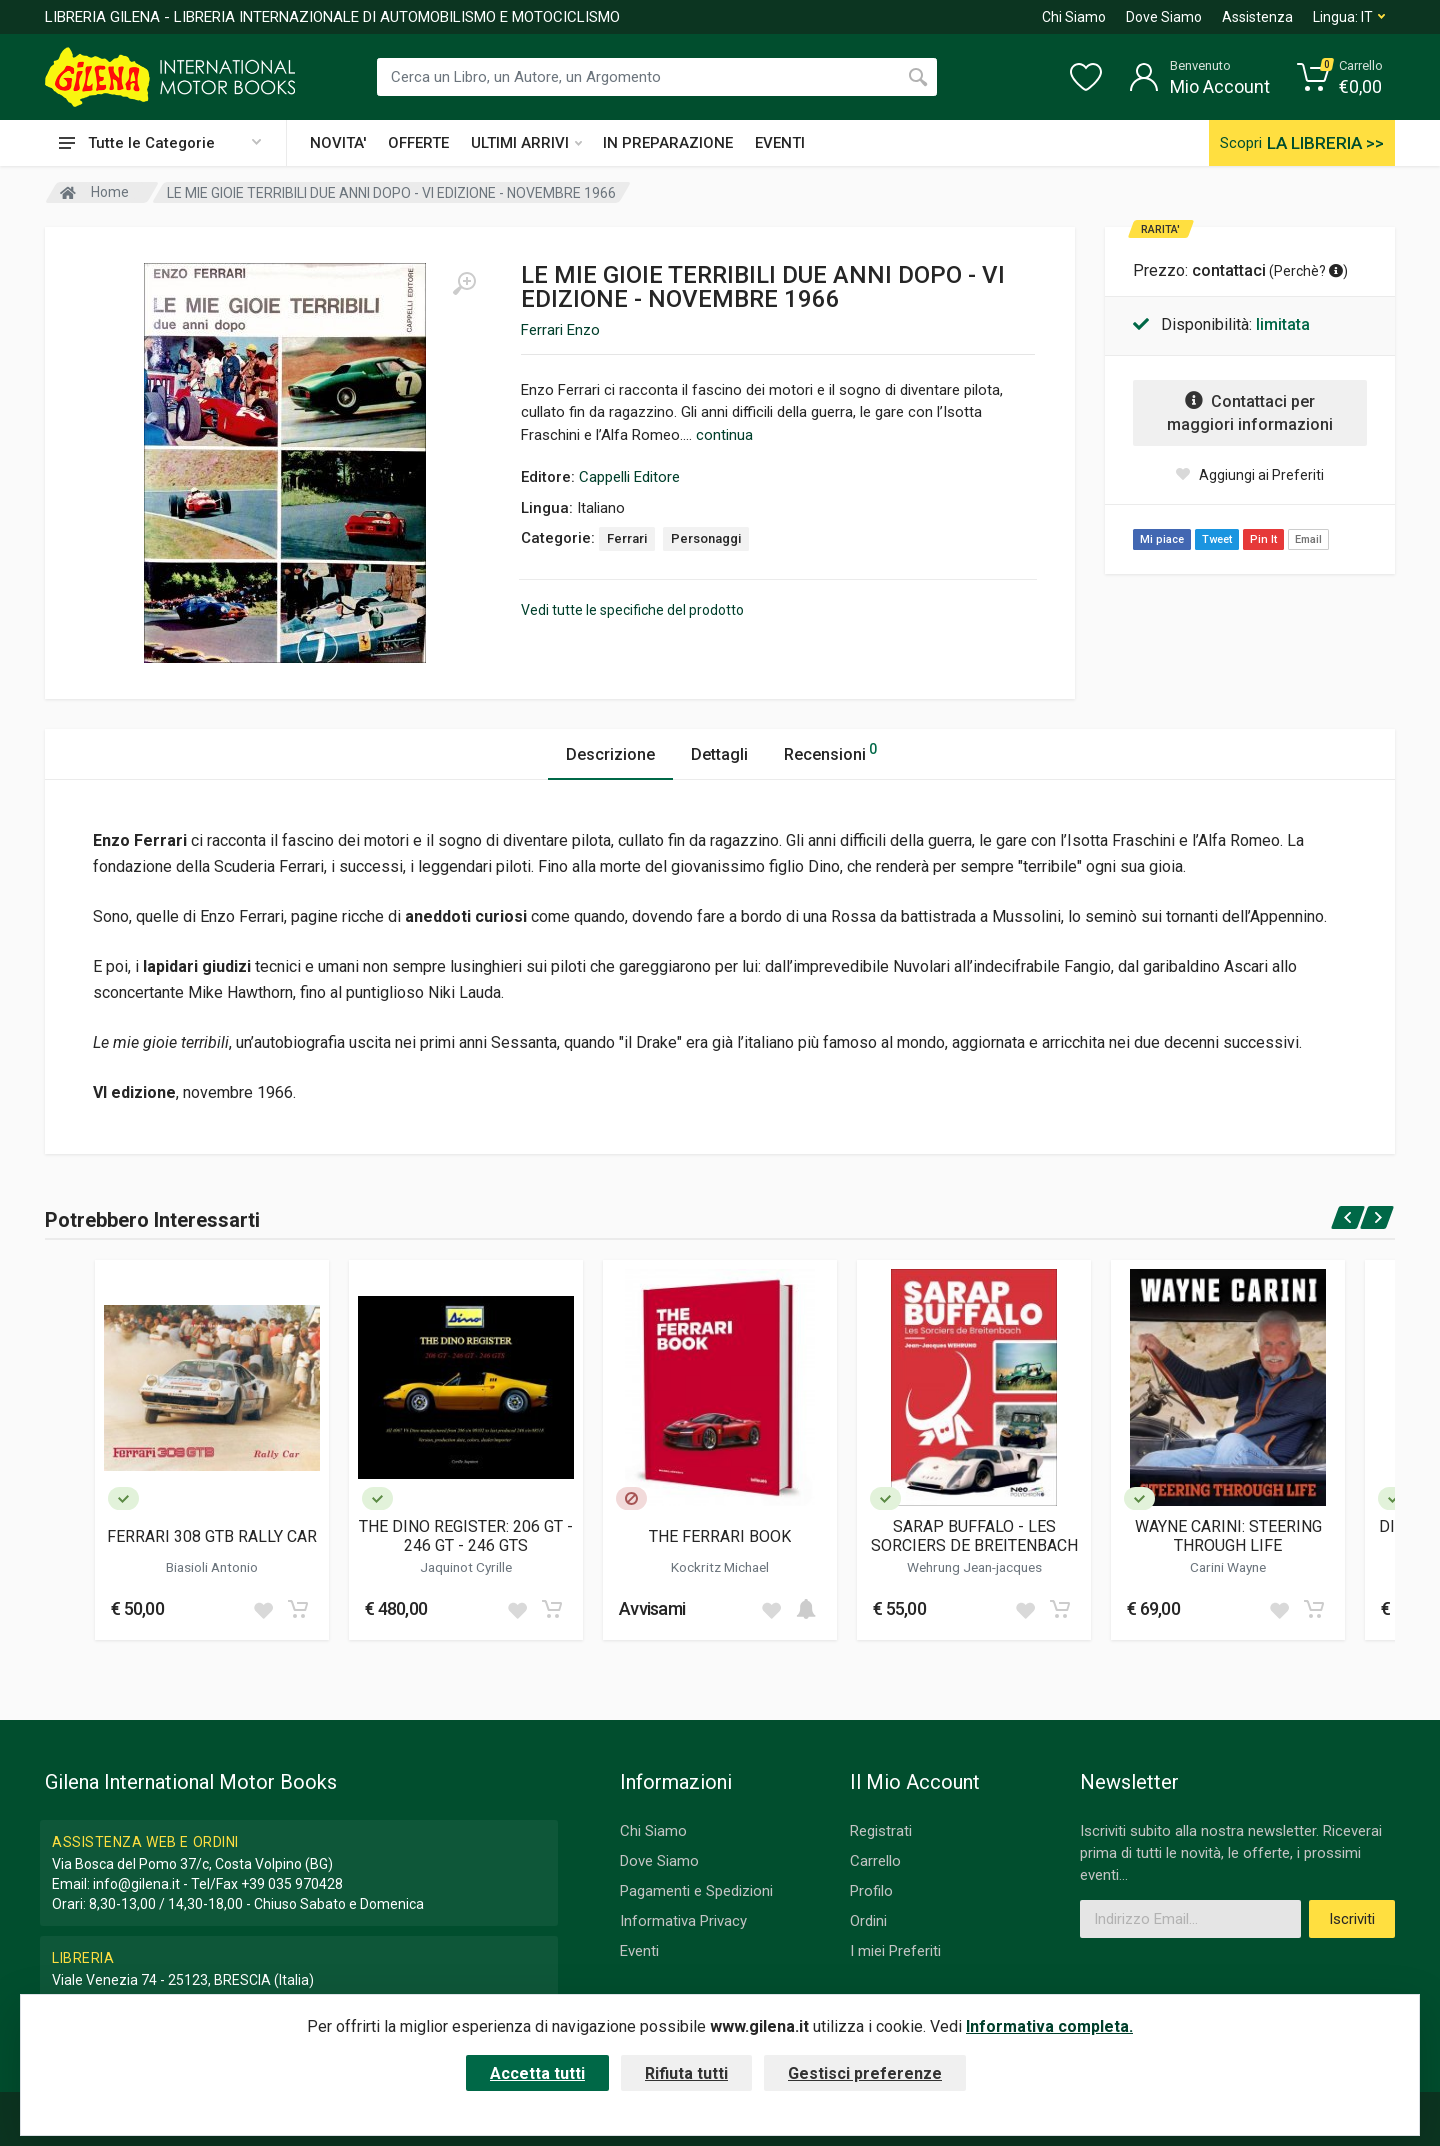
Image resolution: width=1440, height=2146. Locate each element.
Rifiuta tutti (686, 2073)
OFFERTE (418, 143)
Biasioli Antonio (212, 1567)
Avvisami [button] (652, 1608)
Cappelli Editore (629, 477)
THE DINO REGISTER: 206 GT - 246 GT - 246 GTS (466, 1536)
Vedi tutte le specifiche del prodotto (632, 610)
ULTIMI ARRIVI (526, 143)
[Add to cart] (298, 1609)
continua (724, 435)
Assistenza (1257, 17)
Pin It (1263, 539)
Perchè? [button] (1308, 271)
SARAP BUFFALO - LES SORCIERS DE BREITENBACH (974, 1536)
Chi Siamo (1074, 17)
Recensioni (830, 751)
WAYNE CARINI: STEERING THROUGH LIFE (1228, 1536)
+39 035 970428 (292, 1884)
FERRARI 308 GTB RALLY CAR (212, 1536)
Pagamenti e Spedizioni (696, 1891)
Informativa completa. (1049, 2026)
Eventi (639, 1951)
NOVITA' (338, 143)
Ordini (868, 1921)
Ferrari (627, 538)
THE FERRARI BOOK (720, 1536)
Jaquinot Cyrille (466, 1567)
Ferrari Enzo (560, 330)
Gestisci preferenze (865, 2073)
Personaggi (706, 538)
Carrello (875, 1861)
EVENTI (780, 143)
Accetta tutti (537, 2073)
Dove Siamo (1164, 17)
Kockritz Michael (720, 1567)
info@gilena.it (136, 1884)
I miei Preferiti (895, 1951)
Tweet (1217, 539)
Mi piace (1162, 539)
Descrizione (610, 754)
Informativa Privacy (683, 1921)
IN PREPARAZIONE (668, 143)
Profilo (871, 1891)
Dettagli (719, 754)
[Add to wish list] (263, 1609)
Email (1308, 539)
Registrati (881, 1831)
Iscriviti (1352, 1919)
